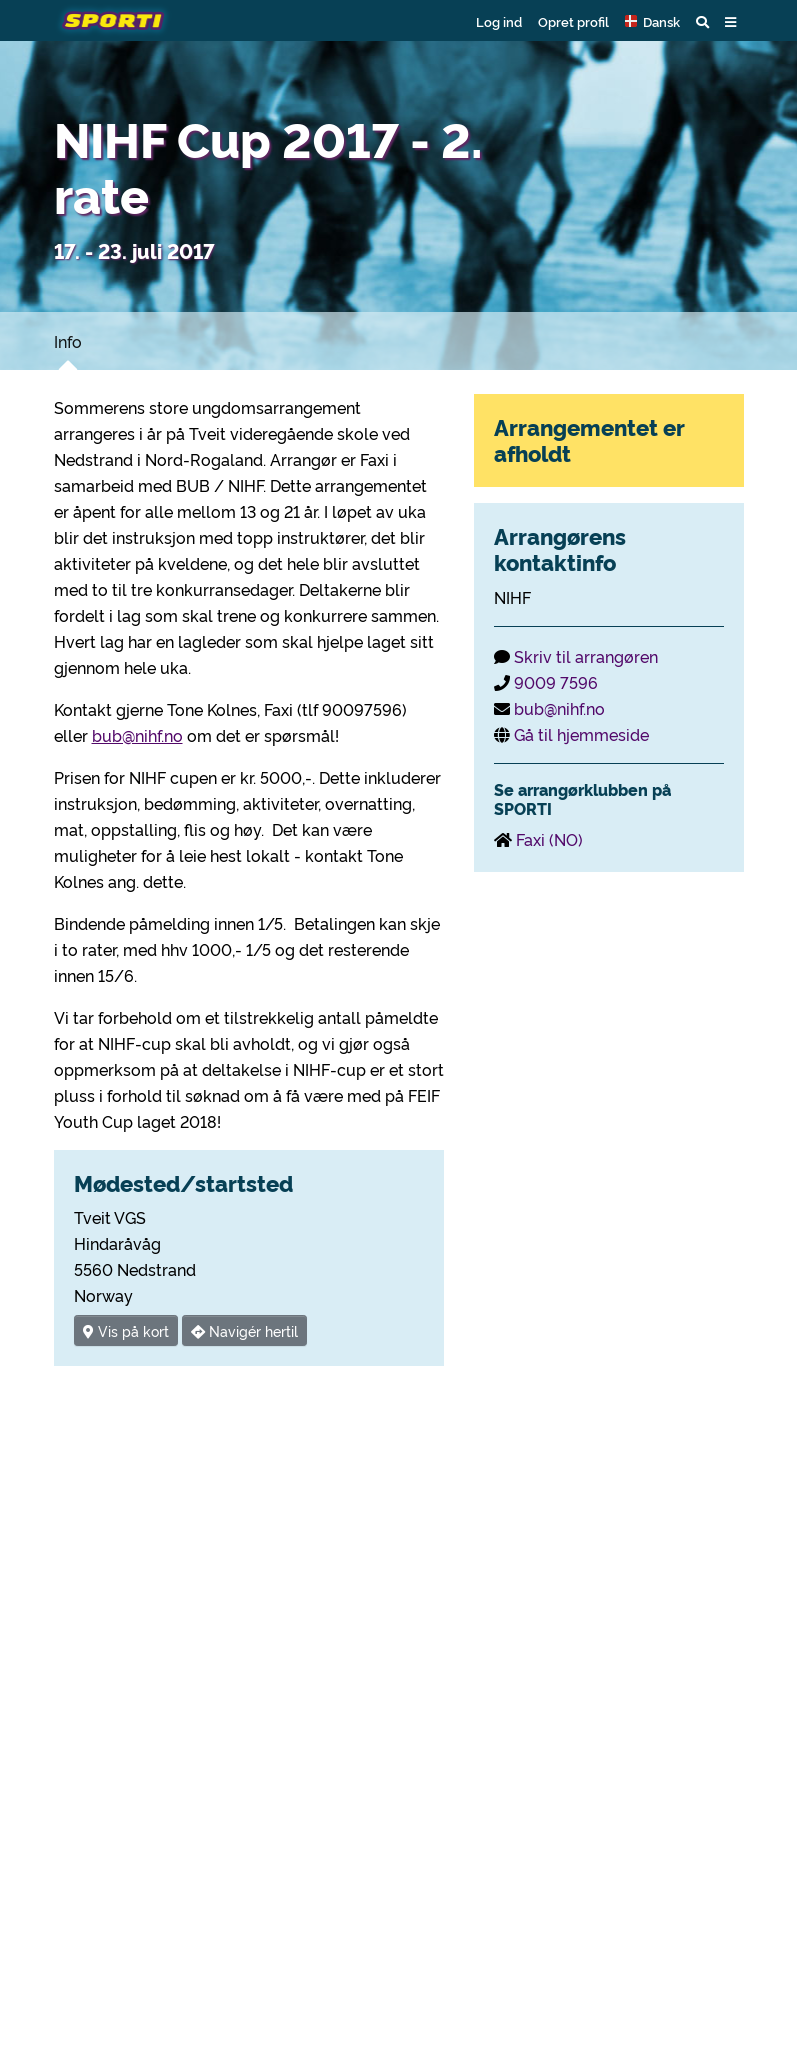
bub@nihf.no (137, 735)
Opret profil (573, 21)
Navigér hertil (244, 1330)
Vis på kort (126, 1330)
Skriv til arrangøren (586, 656)
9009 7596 (556, 682)
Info (68, 341)
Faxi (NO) (549, 839)
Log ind (499, 21)
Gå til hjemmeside (581, 734)
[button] (652, 21)
